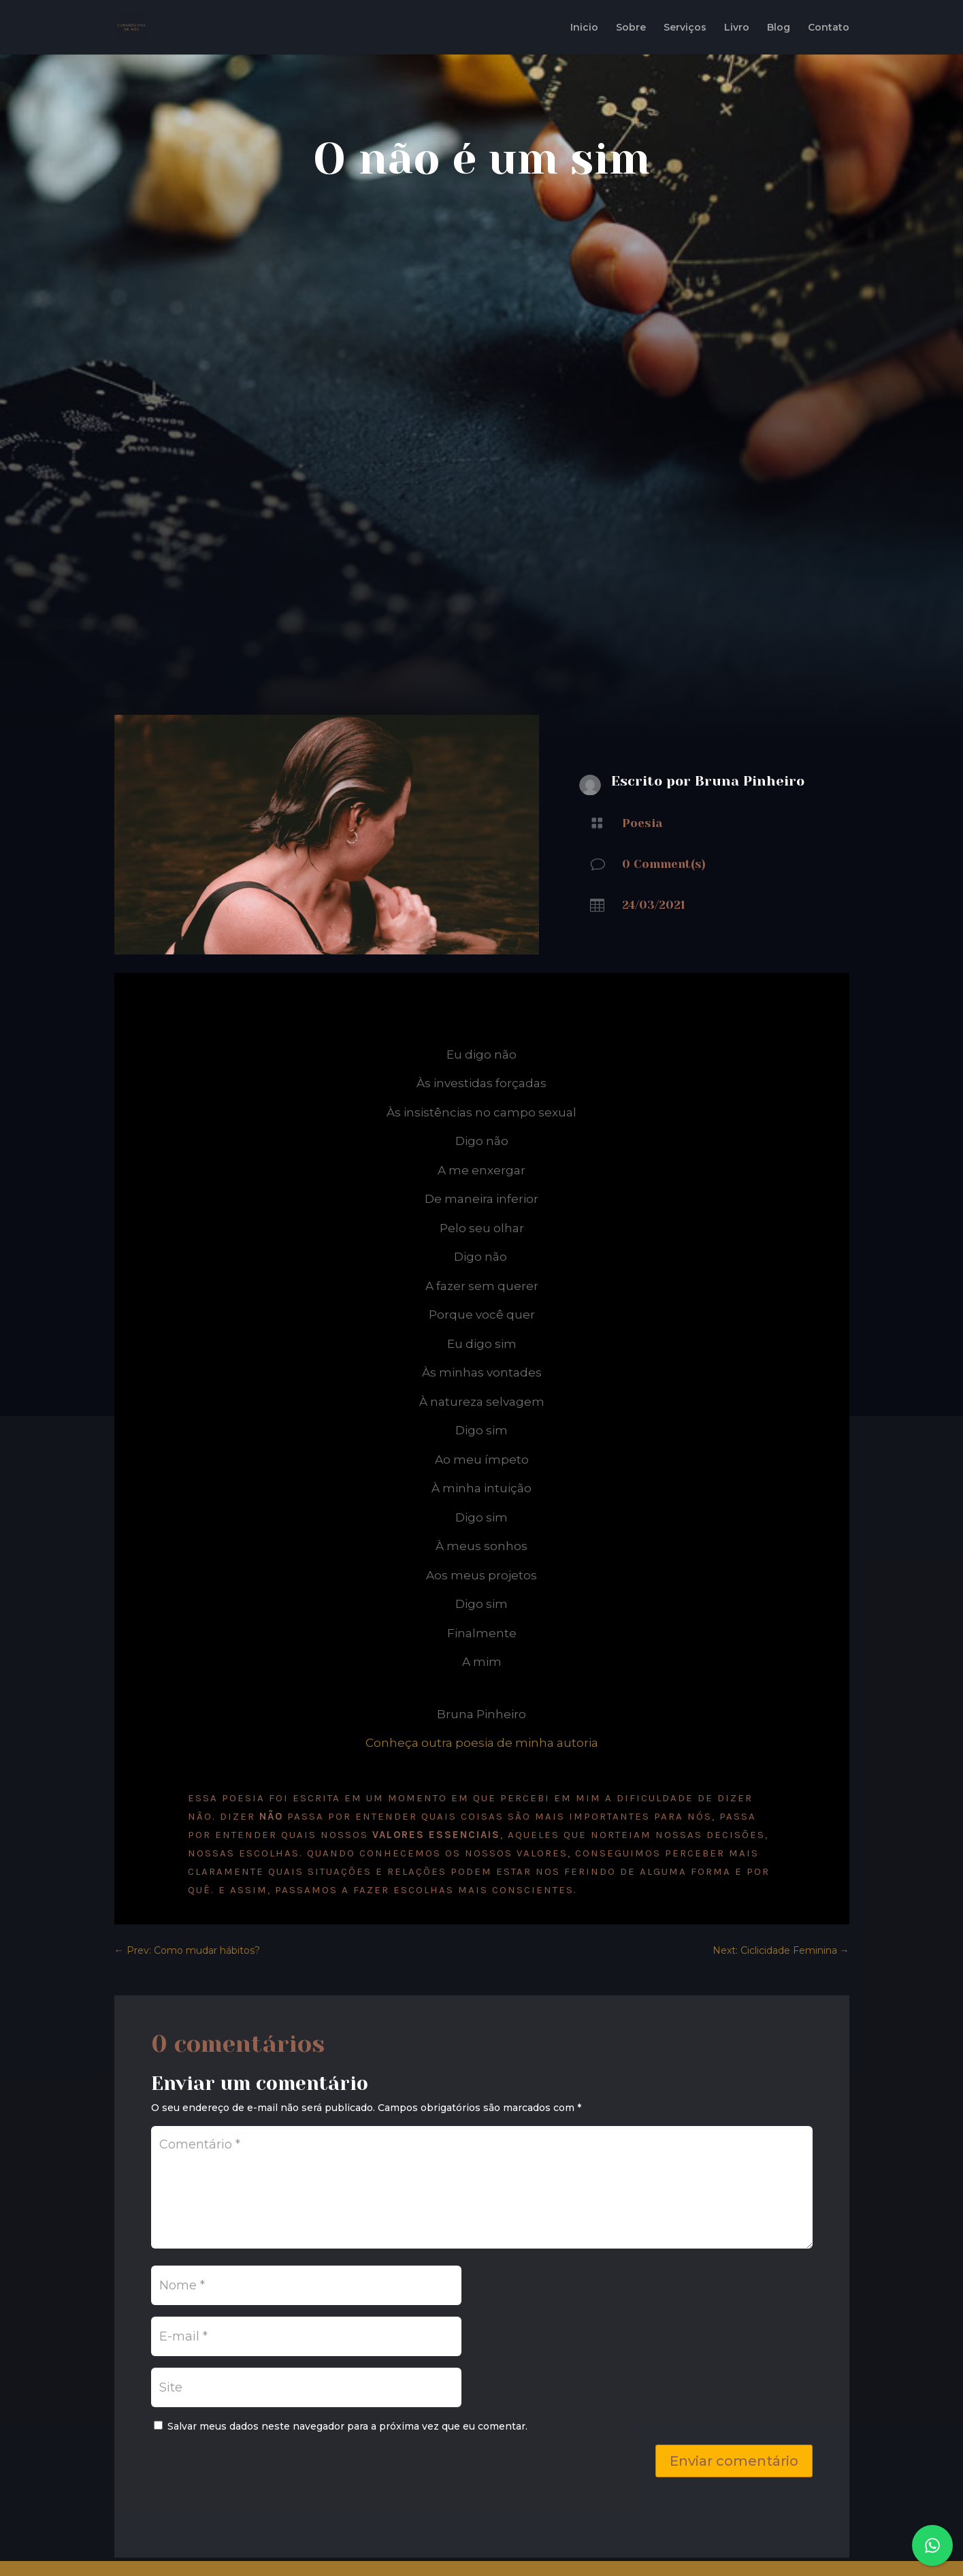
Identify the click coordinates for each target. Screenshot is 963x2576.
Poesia (642, 823)
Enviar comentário (734, 2461)
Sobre (631, 27)
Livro (736, 27)
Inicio (584, 27)
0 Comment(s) (664, 864)
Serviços (685, 27)
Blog (778, 27)
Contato (828, 27)
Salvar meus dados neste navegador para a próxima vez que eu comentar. (347, 2426)
